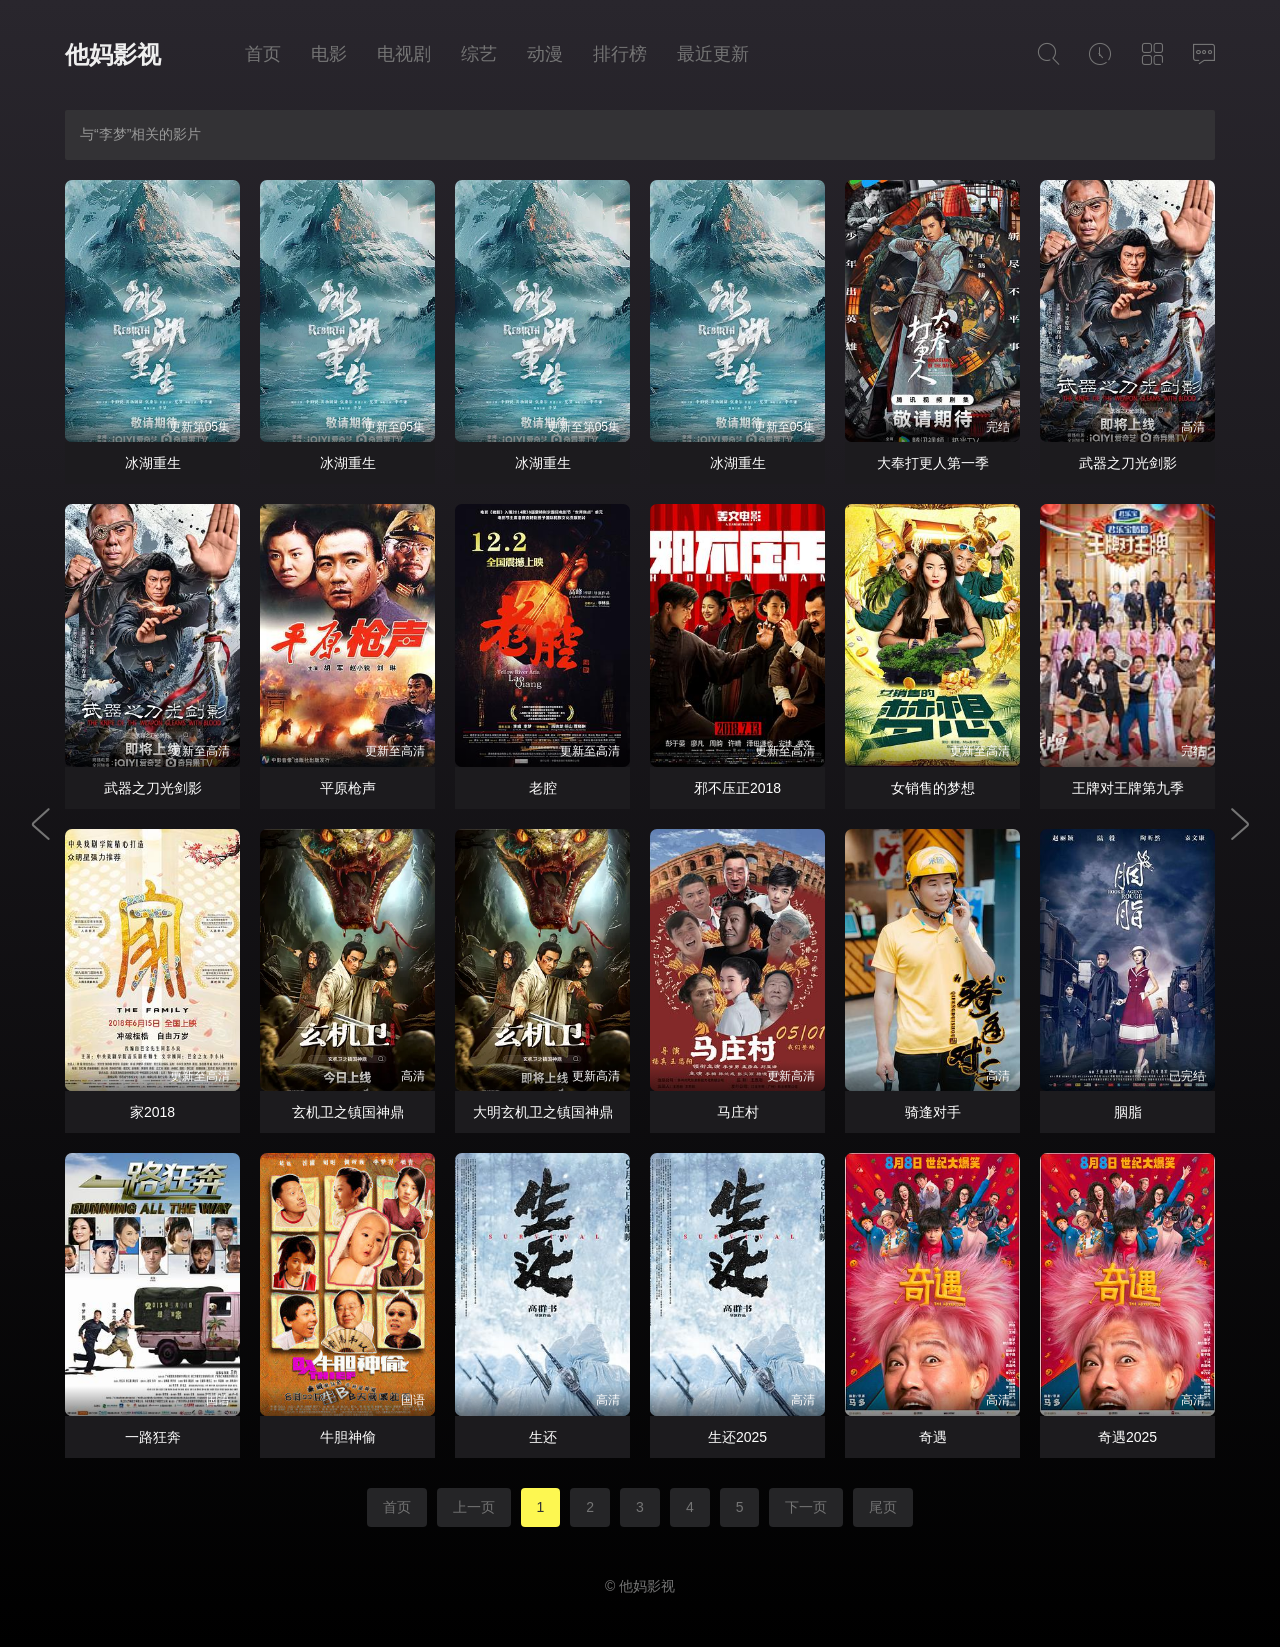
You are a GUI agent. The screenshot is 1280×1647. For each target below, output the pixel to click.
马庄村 (738, 1112)
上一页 (474, 1507)
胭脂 (1128, 1112)
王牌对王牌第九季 (1128, 788)
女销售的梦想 (933, 788)
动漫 (545, 54)
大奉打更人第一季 (933, 463)
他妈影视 (113, 54)
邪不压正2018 (737, 788)
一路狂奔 (153, 1437)
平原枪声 (348, 788)
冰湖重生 (153, 463)
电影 (329, 54)
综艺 (479, 54)
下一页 (806, 1507)
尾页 (883, 1507)
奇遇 (933, 1437)
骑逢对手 (933, 1112)
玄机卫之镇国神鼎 (348, 1112)
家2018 (152, 1112)
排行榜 (620, 54)
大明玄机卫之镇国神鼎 (543, 1112)
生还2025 (737, 1437)
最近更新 (713, 54)
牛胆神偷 (348, 1437)
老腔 (543, 788)
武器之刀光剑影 (1128, 463)
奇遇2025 (1127, 1437)
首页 (263, 54)
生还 (543, 1437)
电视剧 (404, 54)
